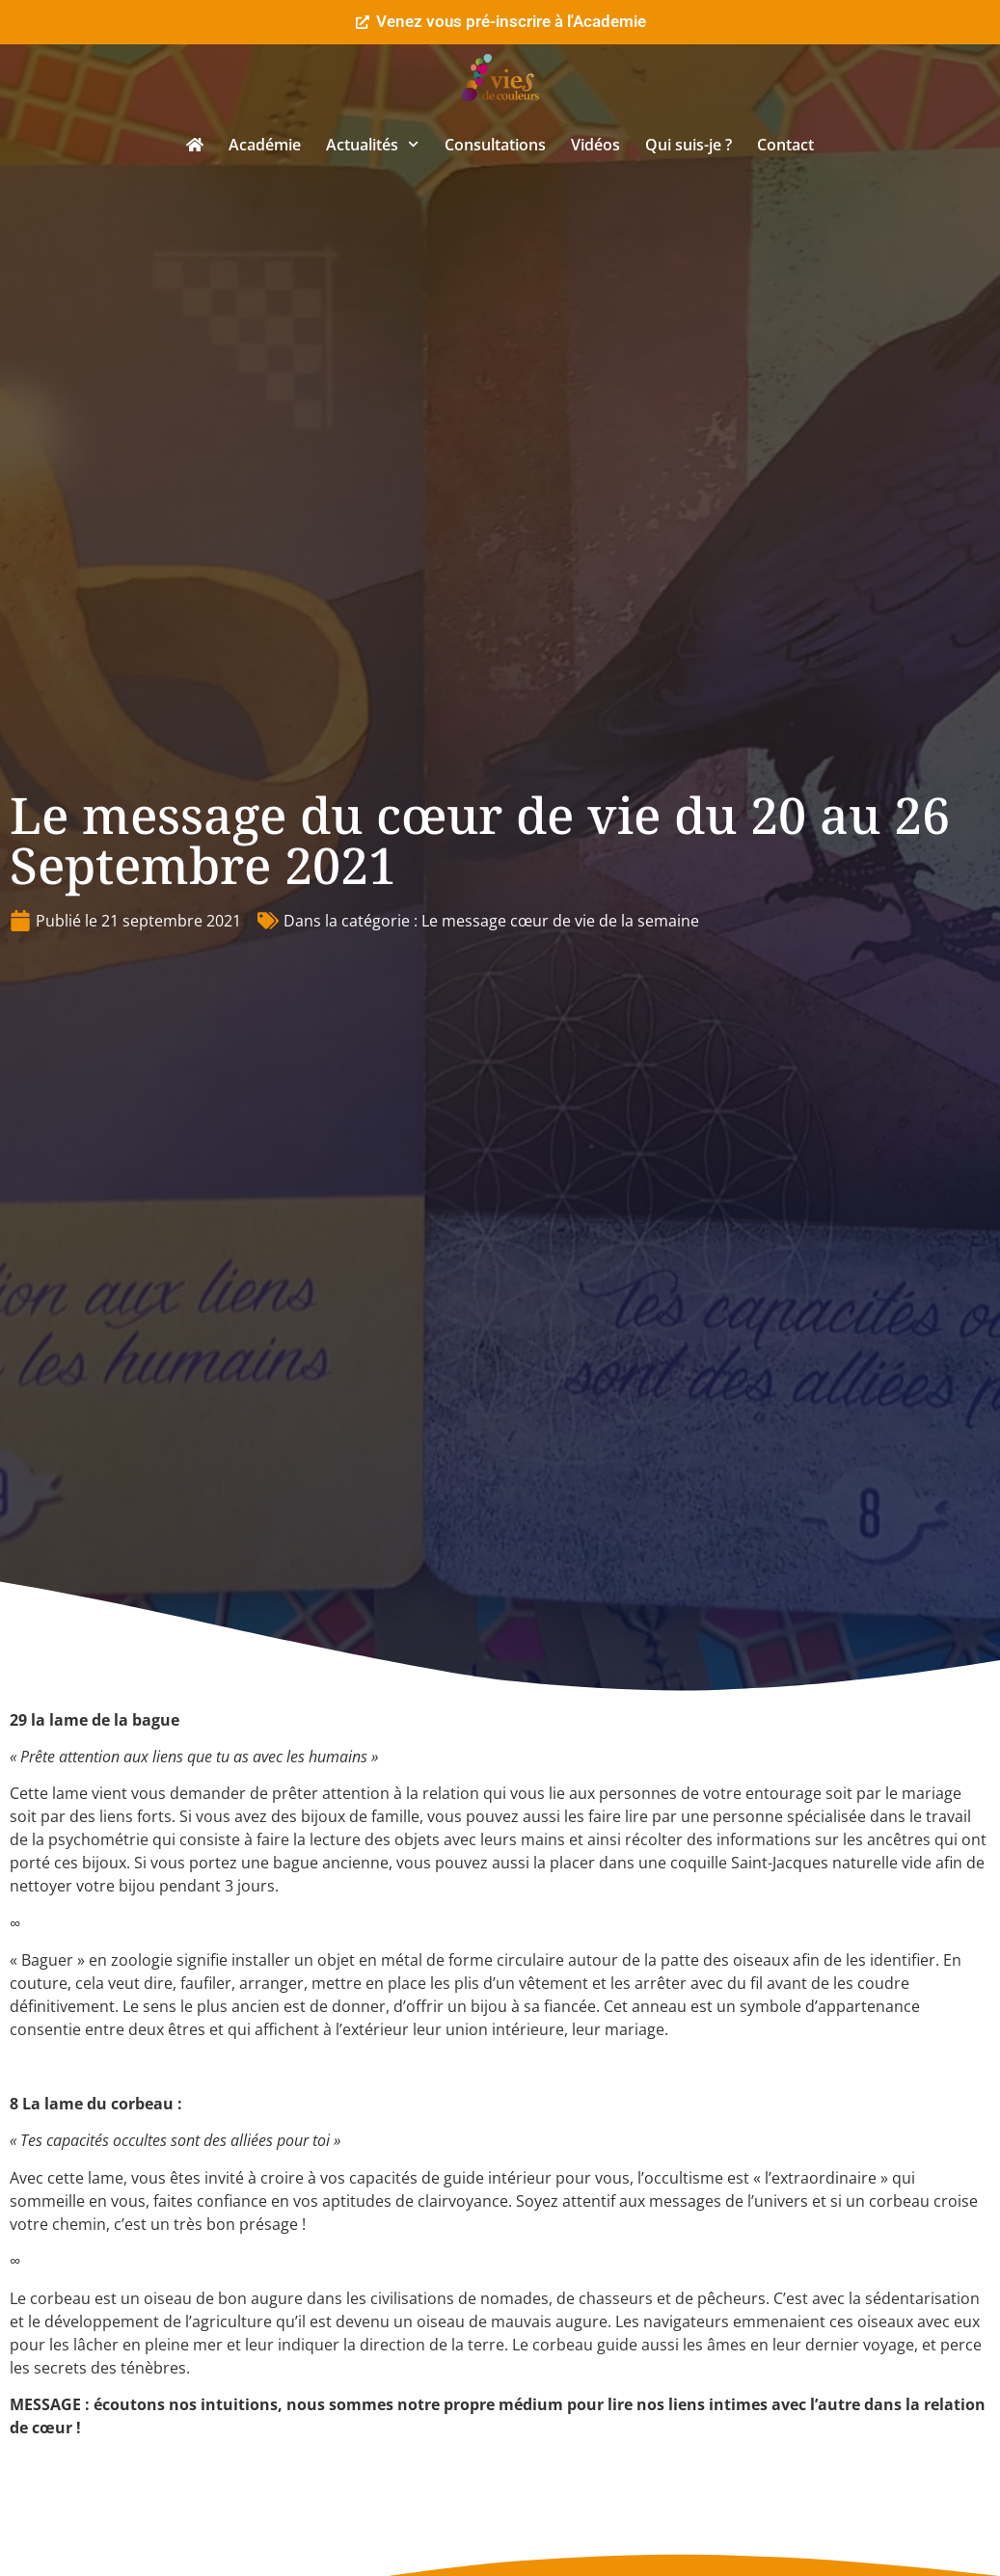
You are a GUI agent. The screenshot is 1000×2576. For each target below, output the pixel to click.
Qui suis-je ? (688, 144)
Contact (785, 144)
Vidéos (595, 144)
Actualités (372, 144)
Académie (265, 144)
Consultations (495, 144)
